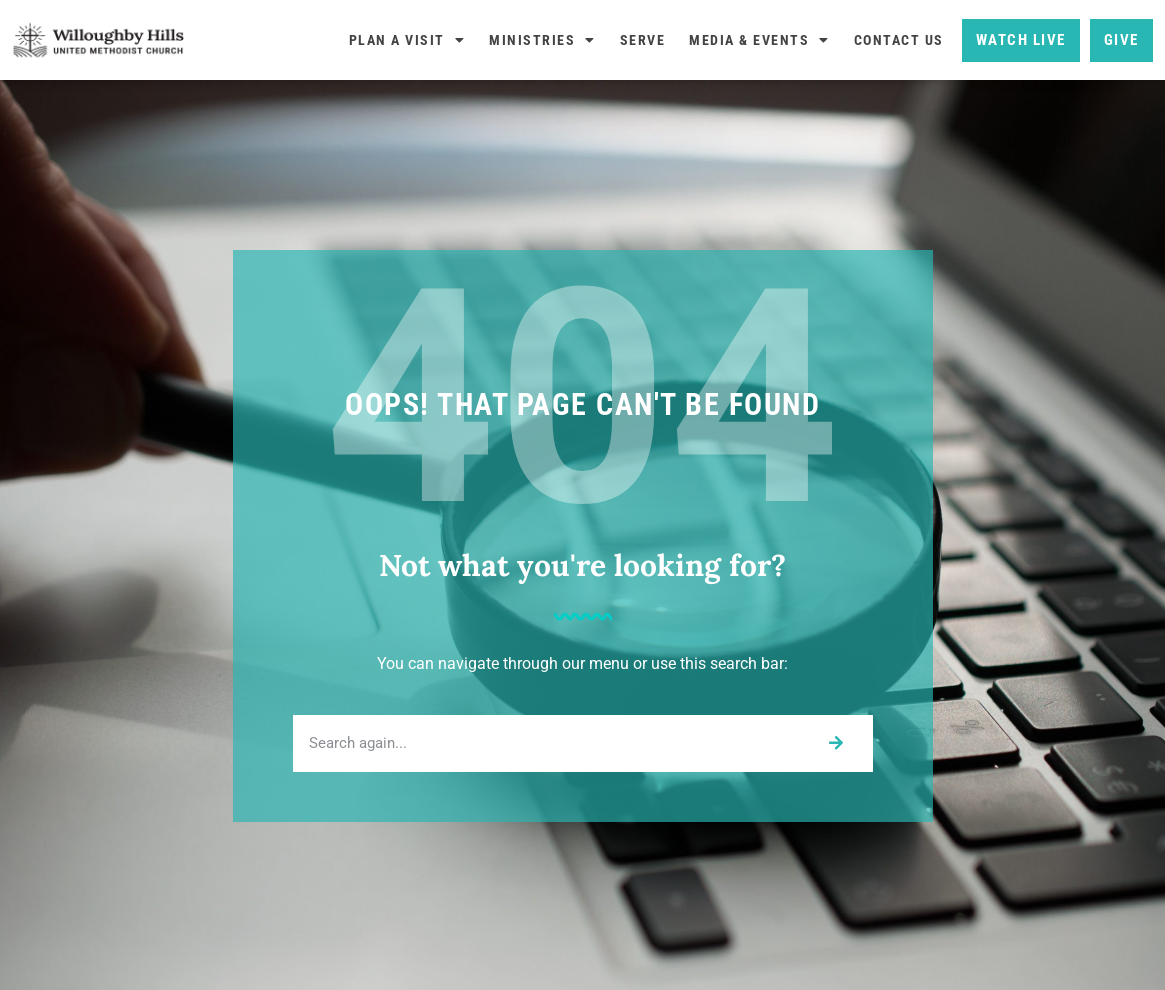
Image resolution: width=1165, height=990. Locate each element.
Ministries (542, 40)
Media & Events (759, 40)
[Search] (835, 743)
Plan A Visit (407, 40)
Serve (643, 40)
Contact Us (899, 40)
